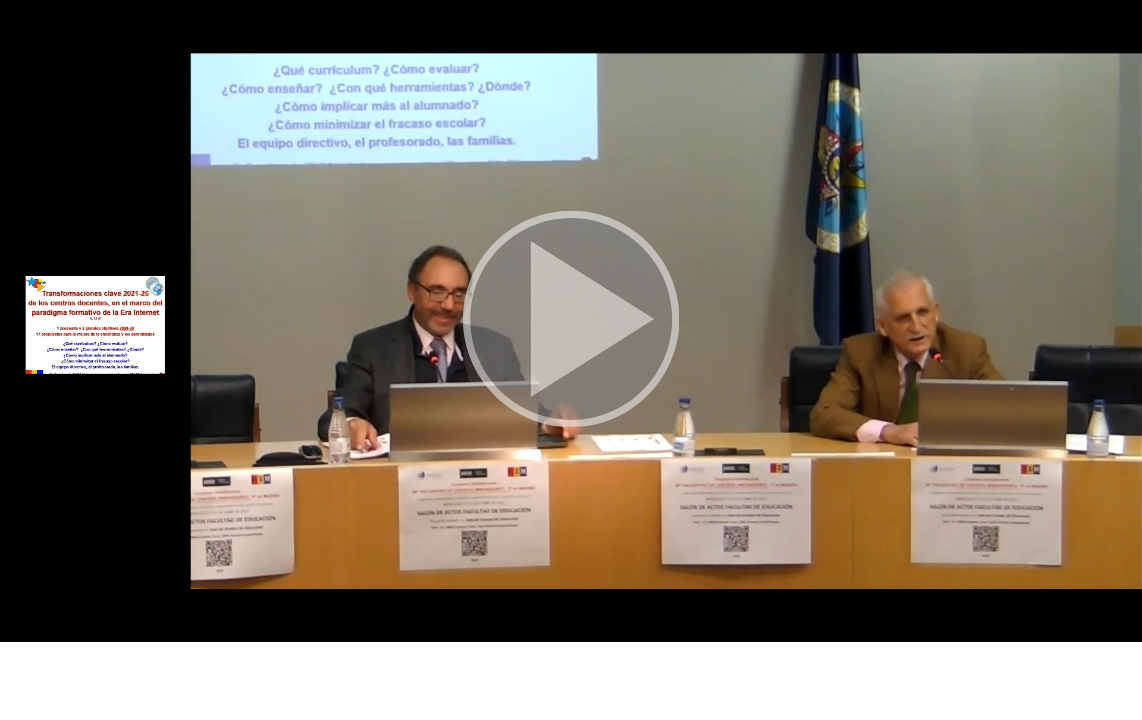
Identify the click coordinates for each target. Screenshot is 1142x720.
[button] (571, 321)
